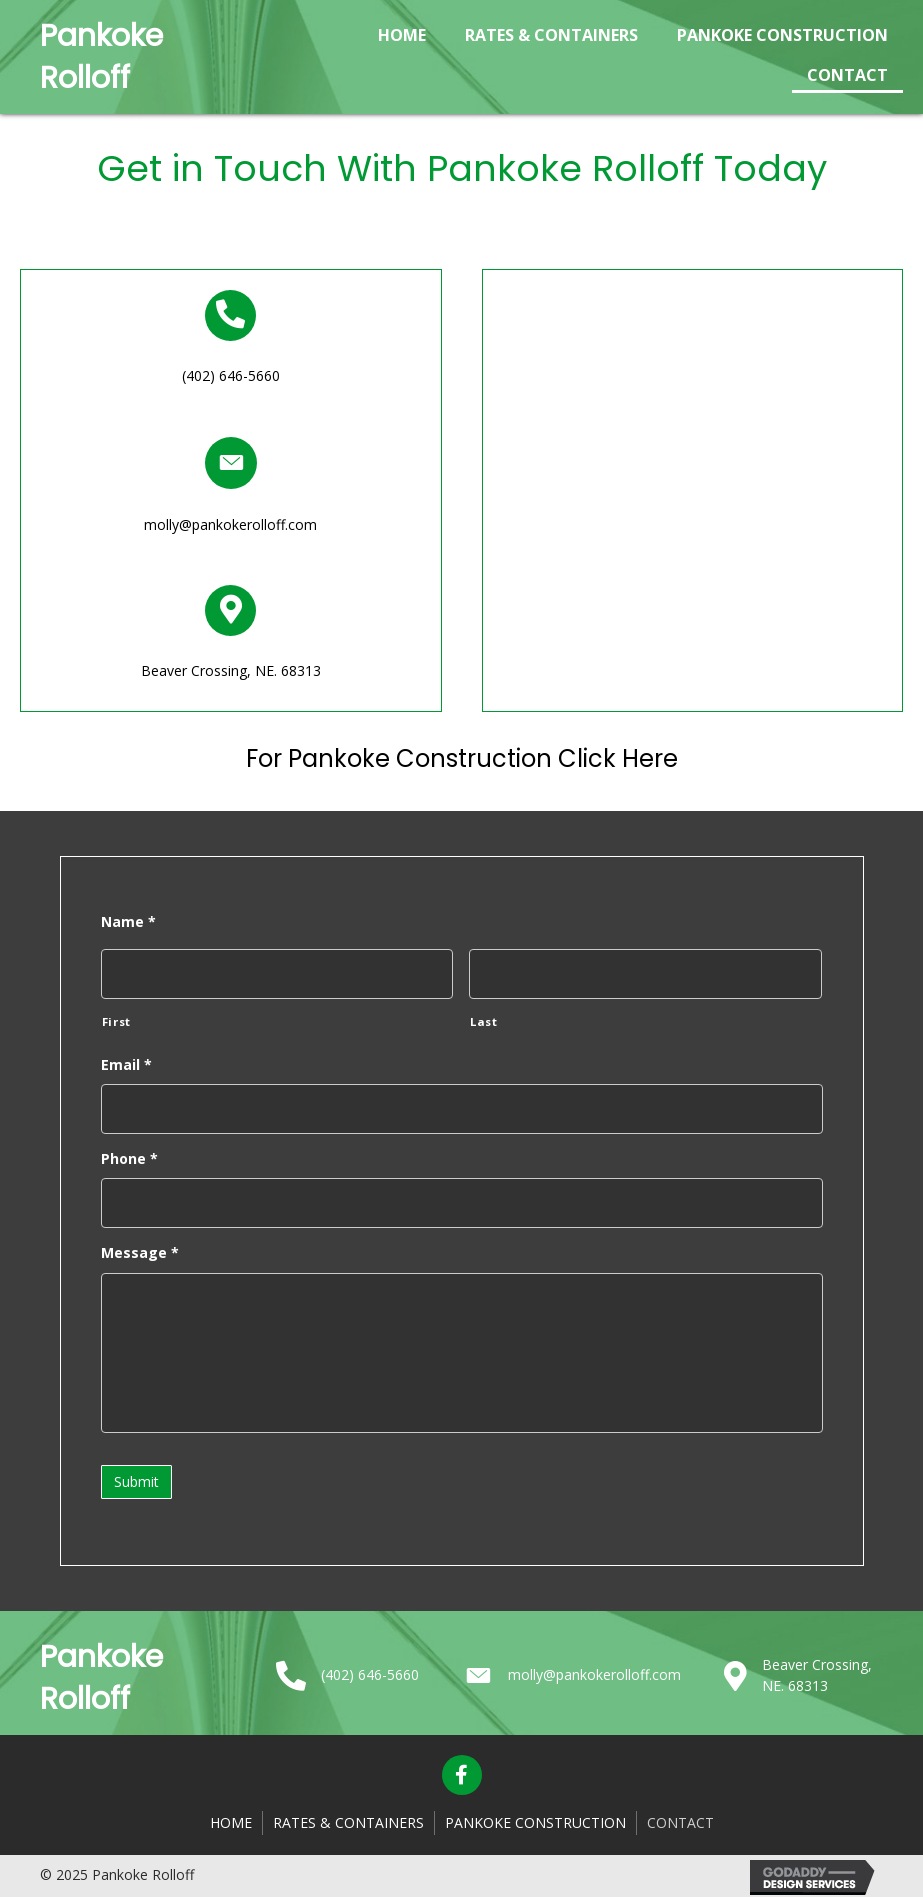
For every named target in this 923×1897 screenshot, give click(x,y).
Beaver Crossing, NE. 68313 (231, 670)
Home (231, 1821)
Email (126, 1065)
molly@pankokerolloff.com (230, 524)
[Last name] (645, 974)
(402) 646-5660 (231, 375)
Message (140, 1253)
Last (484, 1021)
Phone (129, 1159)
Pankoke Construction (535, 1821)
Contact (680, 1821)
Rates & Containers (348, 1821)
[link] (402, 33)
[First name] (277, 974)
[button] (462, 1775)
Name (128, 922)
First (116, 1021)
